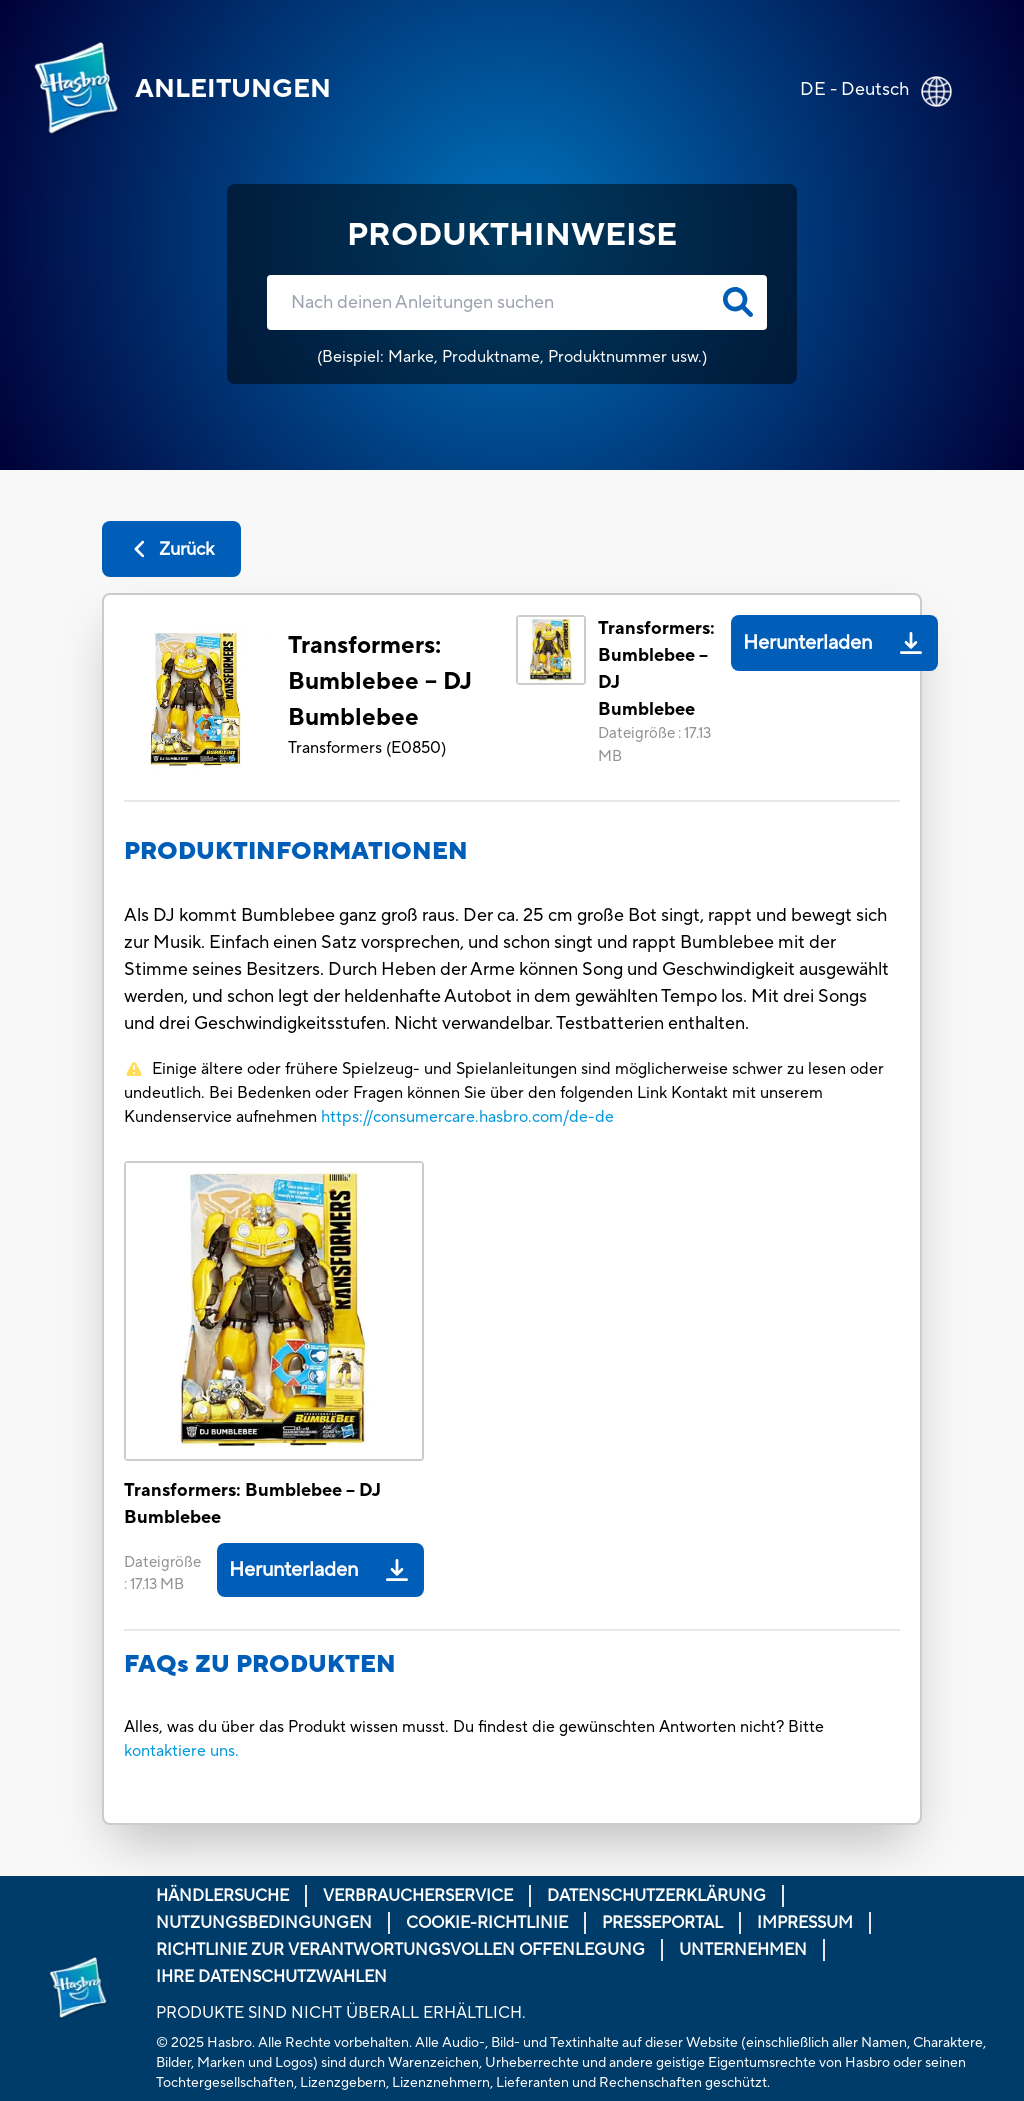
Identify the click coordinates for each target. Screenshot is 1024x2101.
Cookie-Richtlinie (487, 1923)
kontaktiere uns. (181, 1751)
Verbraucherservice (418, 1896)
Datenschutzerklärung (656, 1896)
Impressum (805, 1923)
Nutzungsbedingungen (264, 1923)
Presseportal (662, 1923)
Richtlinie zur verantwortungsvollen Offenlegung (400, 1950)
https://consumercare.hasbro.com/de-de (467, 1117)
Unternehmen (743, 1950)
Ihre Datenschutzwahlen (271, 1977)
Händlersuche (222, 1896)
